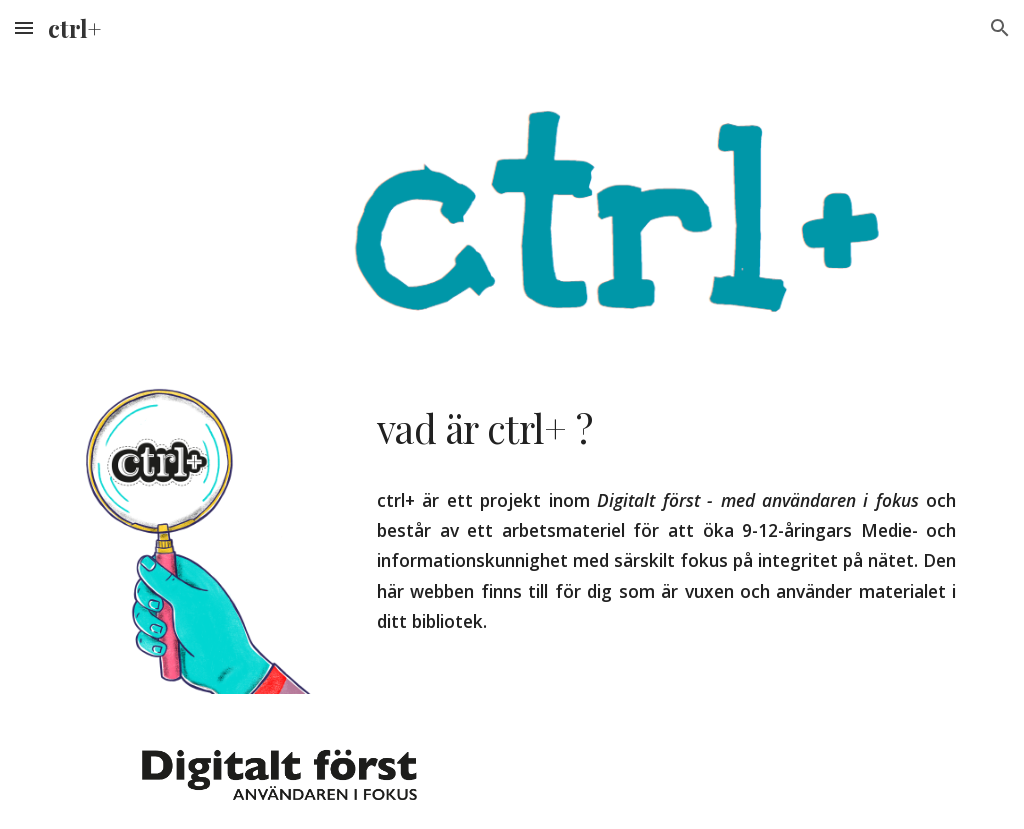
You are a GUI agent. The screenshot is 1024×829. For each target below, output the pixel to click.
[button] (24, 27)
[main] (666, 429)
